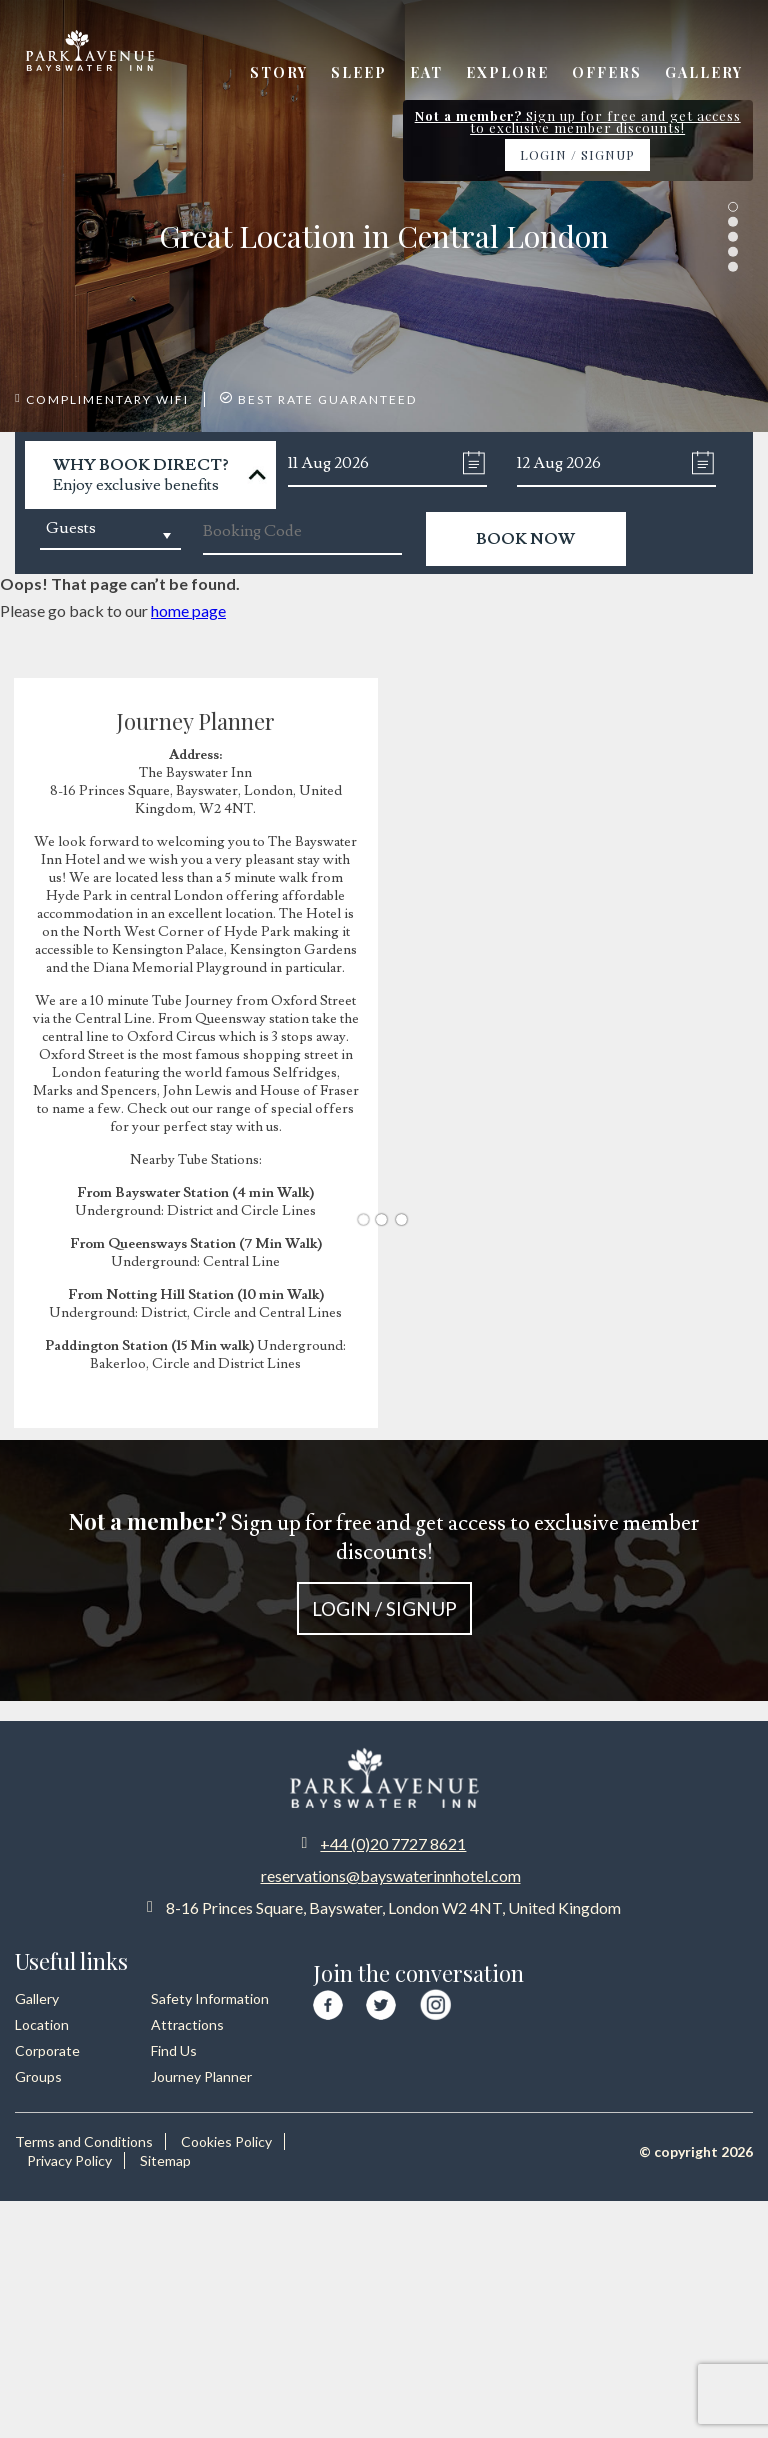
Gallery (704, 72)
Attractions (187, 2024)
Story (279, 72)
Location (42, 2024)
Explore (507, 72)
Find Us (174, 2050)
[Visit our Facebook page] (328, 2002)
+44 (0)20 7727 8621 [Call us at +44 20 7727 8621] (393, 1843)
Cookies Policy (226, 2141)
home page (188, 610)
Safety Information (210, 1998)
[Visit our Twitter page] (381, 2002)
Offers (607, 72)
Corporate (47, 2050)
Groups (38, 2076)
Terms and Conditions (84, 2141)
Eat (426, 72)
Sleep (359, 72)
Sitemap (165, 2160)
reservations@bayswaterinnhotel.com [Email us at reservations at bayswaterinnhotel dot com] (391, 1875)
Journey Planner (201, 2076)
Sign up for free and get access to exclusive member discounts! (384, 1570)
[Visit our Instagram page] (435, 2001)
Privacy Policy (69, 2160)
